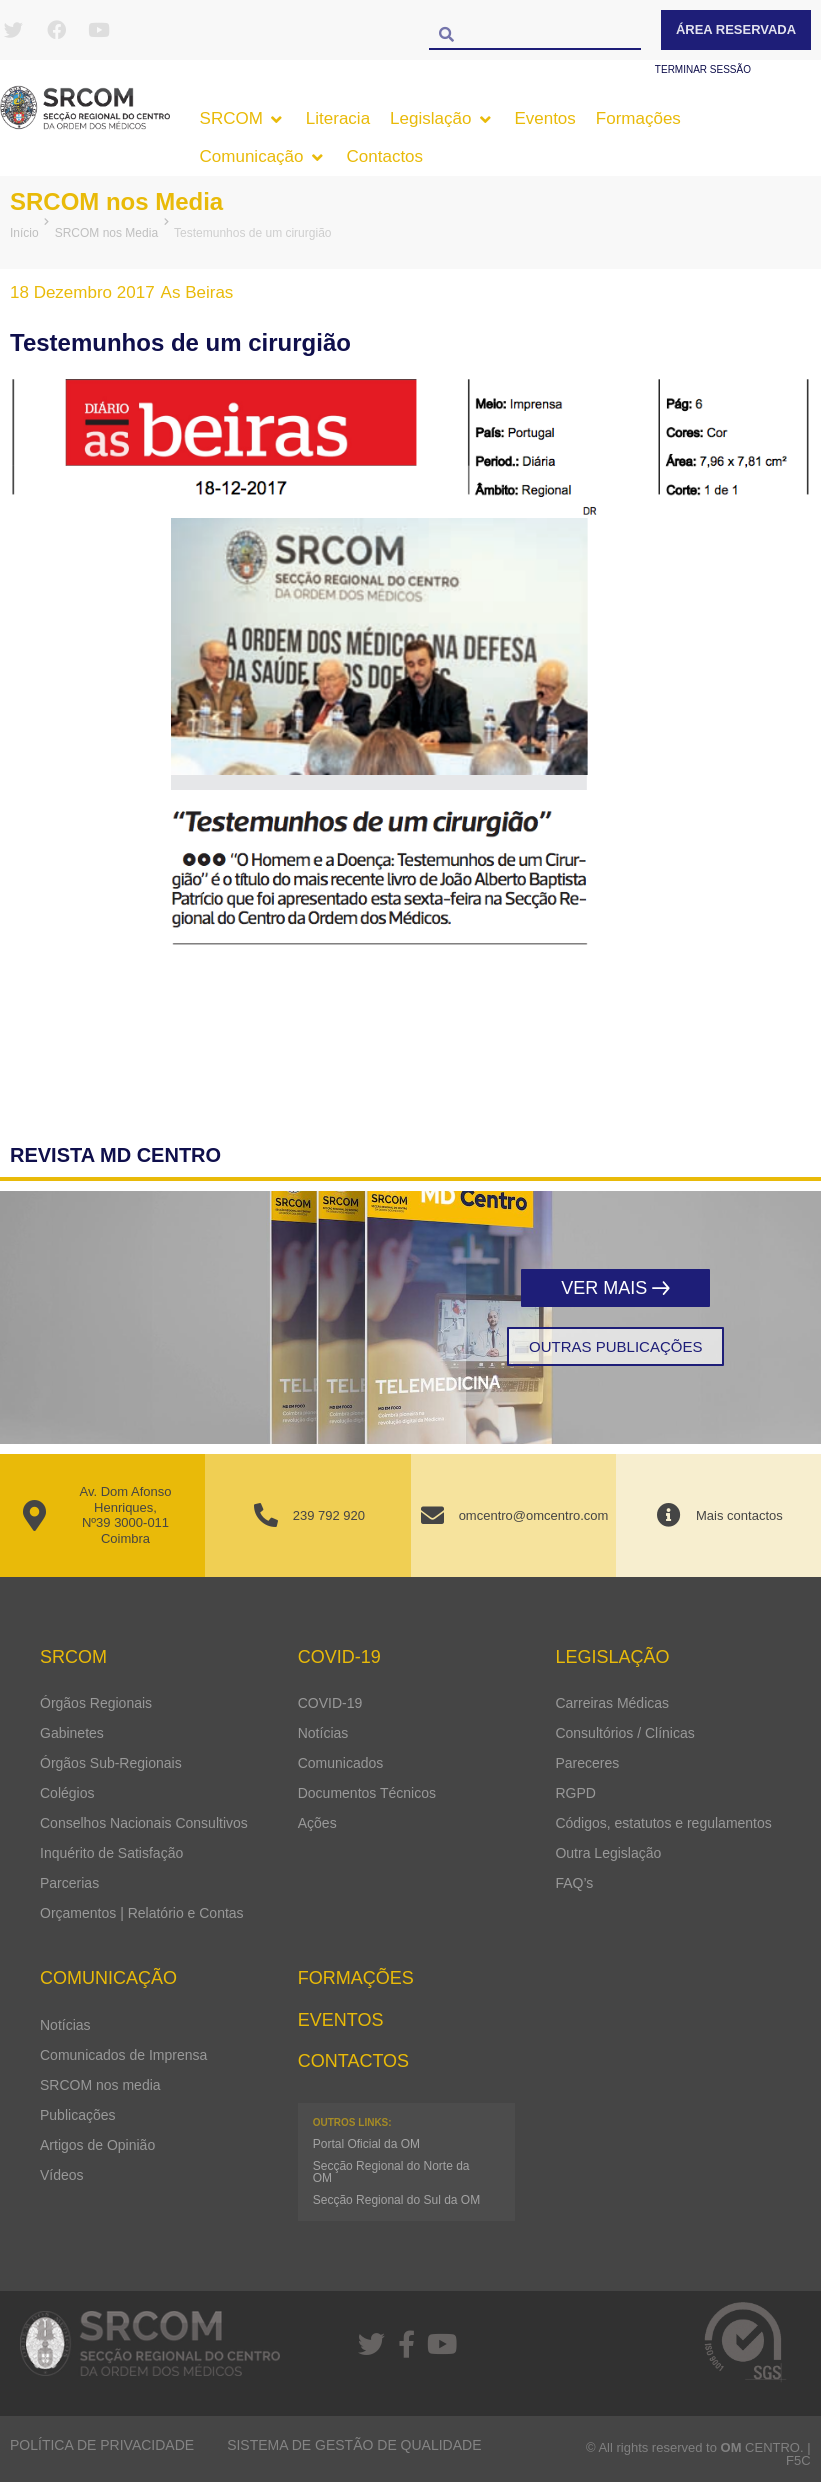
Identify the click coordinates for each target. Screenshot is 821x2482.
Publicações (78, 2115)
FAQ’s (574, 1883)
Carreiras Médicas (612, 1703)
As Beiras (197, 292)
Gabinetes (72, 1733)
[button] (243, 119)
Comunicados (341, 1763)
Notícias (323, 1733)
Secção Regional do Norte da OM (391, 2172)
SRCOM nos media (100, 2085)
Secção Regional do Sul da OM (396, 2200)
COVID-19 (330, 1703)
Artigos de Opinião (97, 2145)
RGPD (575, 1793)
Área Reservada (736, 29)
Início (24, 233)
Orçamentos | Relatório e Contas (142, 1913)
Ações (317, 1823)
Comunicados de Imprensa (123, 2055)
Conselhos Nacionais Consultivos (144, 1823)
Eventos (341, 2020)
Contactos (353, 2061)
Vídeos (62, 2175)
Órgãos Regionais (96, 1703)
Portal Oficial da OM (366, 2144)
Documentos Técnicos (367, 1793)
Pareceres (587, 1763)
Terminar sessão (703, 69)
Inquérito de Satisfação (111, 1853)
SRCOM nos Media (116, 201)
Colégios (67, 1793)
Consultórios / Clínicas (624, 1733)
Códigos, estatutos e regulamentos (663, 1823)
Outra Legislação (608, 1853)
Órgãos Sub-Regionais (111, 1763)
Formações (356, 1978)
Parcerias (69, 1883)
